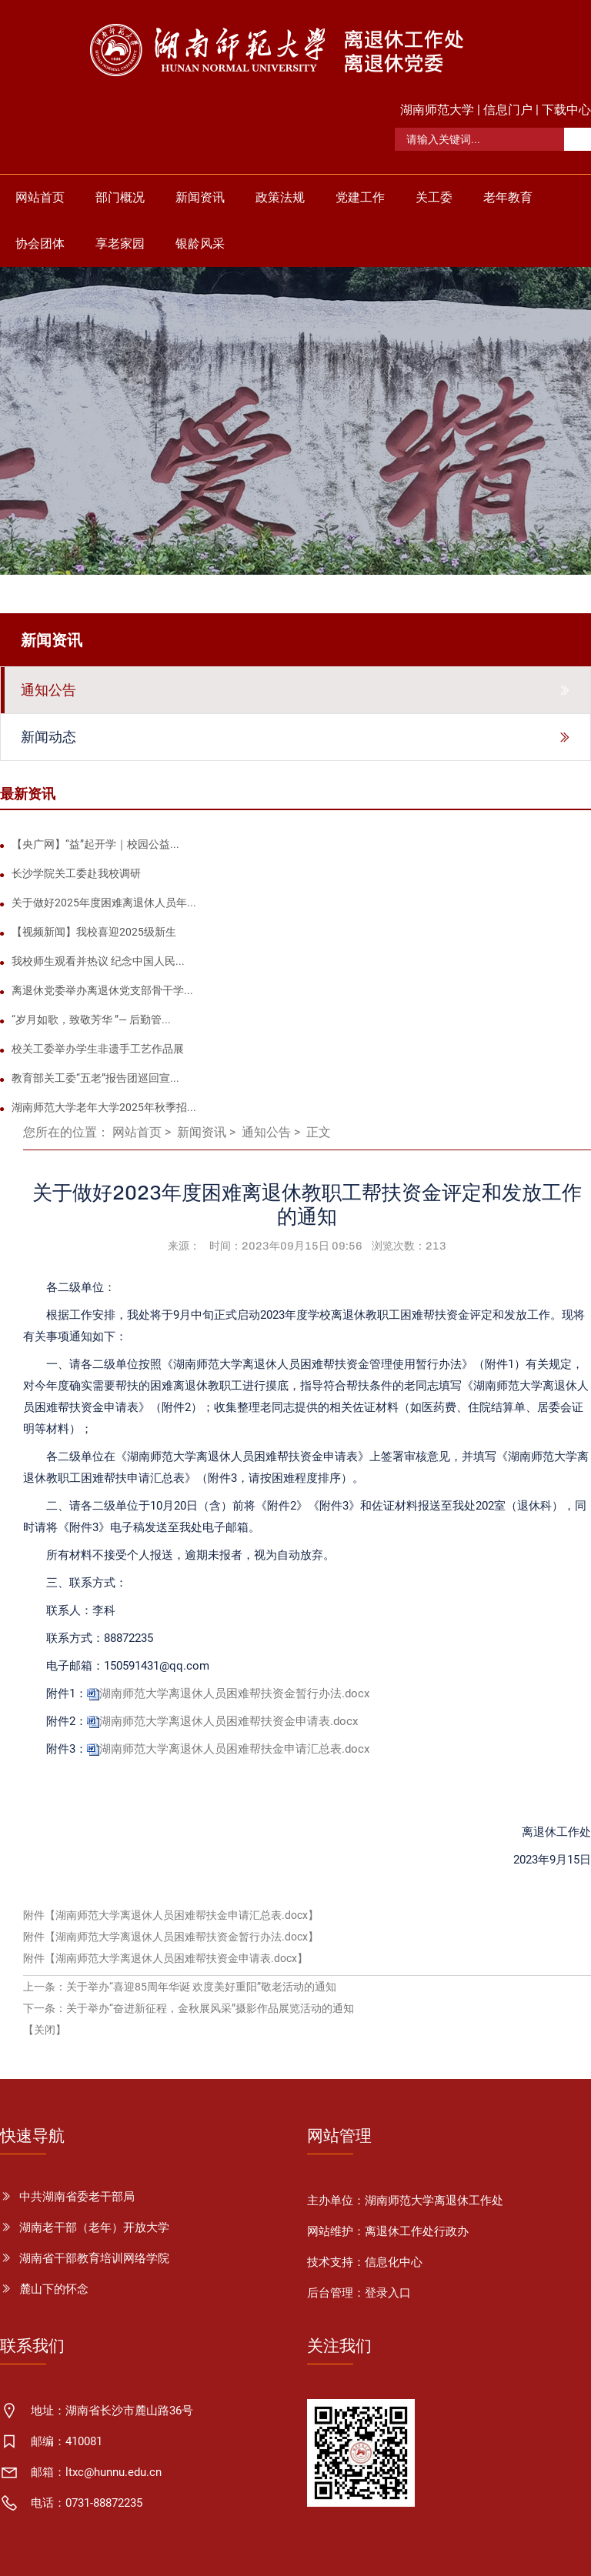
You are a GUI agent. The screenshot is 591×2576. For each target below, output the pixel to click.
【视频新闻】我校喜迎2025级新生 (94, 932)
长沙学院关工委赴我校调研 (76, 873)
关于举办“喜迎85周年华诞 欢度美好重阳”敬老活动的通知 (201, 1986)
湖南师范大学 (437, 109)
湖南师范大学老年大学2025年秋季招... (104, 1107)
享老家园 (120, 243)
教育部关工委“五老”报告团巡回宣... (95, 1078)
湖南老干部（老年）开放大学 (94, 2227)
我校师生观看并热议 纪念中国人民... (98, 961)
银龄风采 (200, 243)
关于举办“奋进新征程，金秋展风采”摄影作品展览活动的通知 (210, 2008)
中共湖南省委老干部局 (77, 2197)
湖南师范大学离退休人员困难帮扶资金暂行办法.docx (234, 1693)
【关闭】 (44, 2030)
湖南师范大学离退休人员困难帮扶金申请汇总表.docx (234, 1749)
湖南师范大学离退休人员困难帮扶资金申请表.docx (228, 1721)
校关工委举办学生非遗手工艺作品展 (98, 1049)
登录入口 (388, 2293)
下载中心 (566, 109)
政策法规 (280, 197)
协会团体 (40, 243)
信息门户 (508, 109)
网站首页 (40, 197)
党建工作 (360, 197)
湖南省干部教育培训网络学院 (94, 2258)
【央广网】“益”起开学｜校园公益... (95, 844)
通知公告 (266, 1132)
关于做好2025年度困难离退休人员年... (104, 902)
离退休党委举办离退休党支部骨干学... (102, 990)
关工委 (434, 197)
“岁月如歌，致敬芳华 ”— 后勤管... (91, 1019)
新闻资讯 (200, 197)
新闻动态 (48, 737)
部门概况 (120, 197)
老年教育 (508, 197)
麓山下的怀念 (53, 2289)
